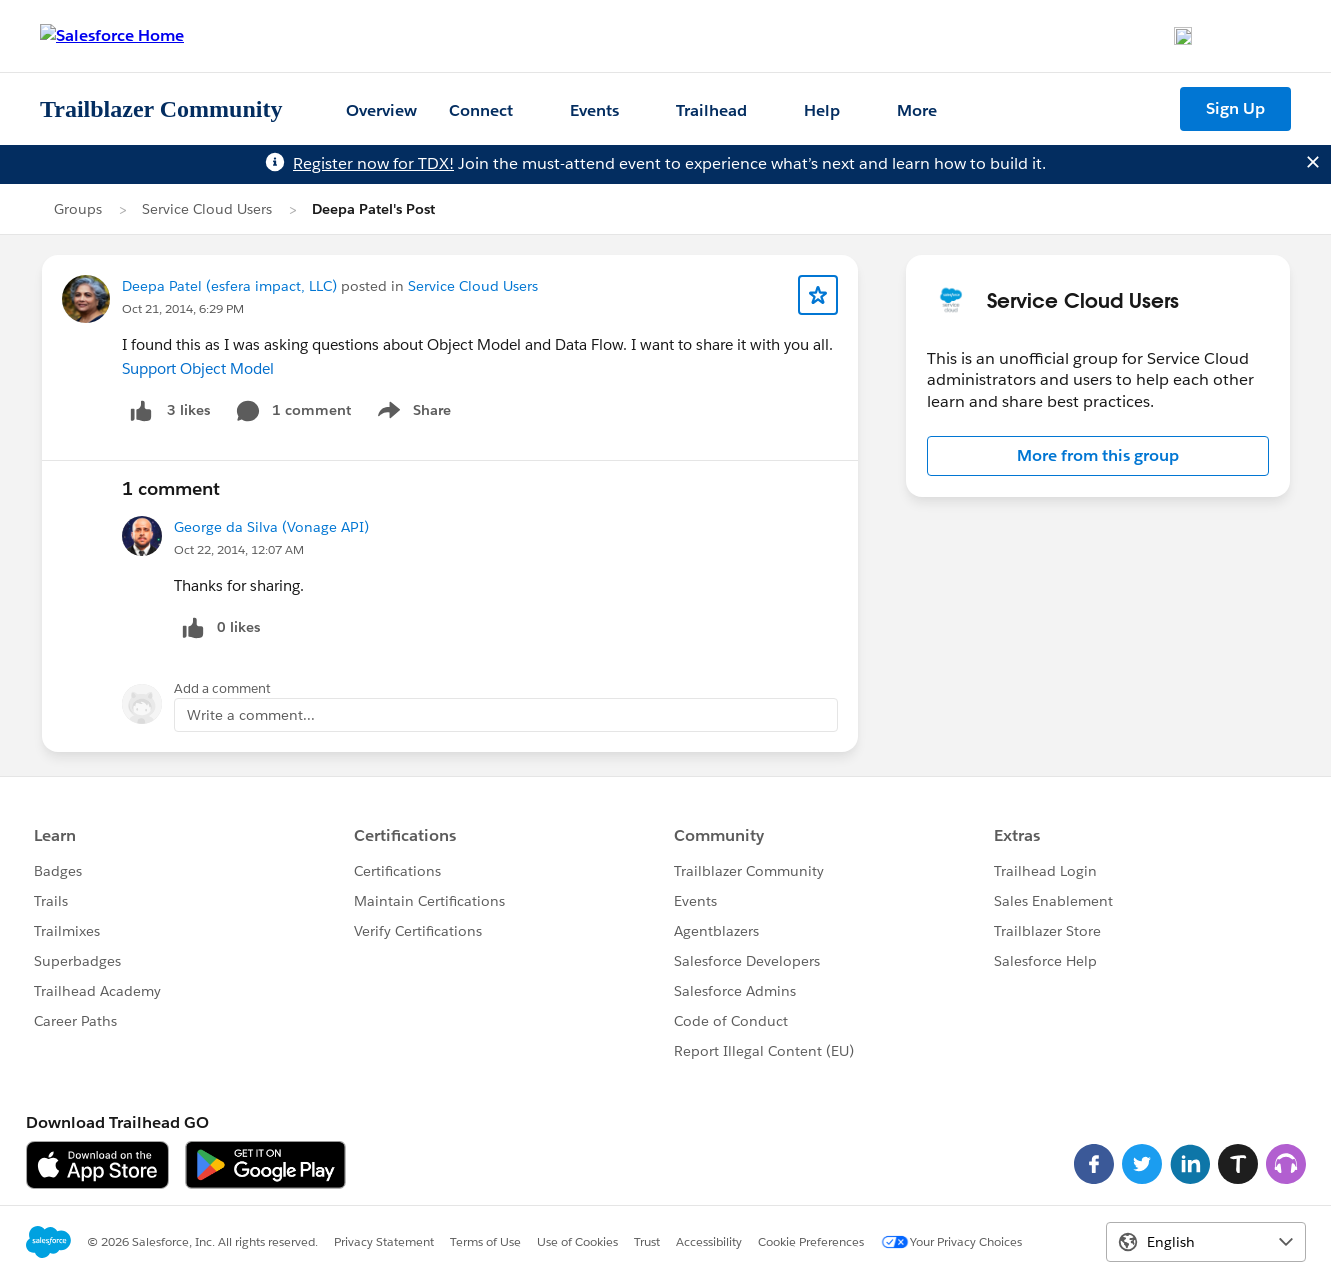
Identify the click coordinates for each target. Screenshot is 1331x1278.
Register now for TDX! (373, 163)
